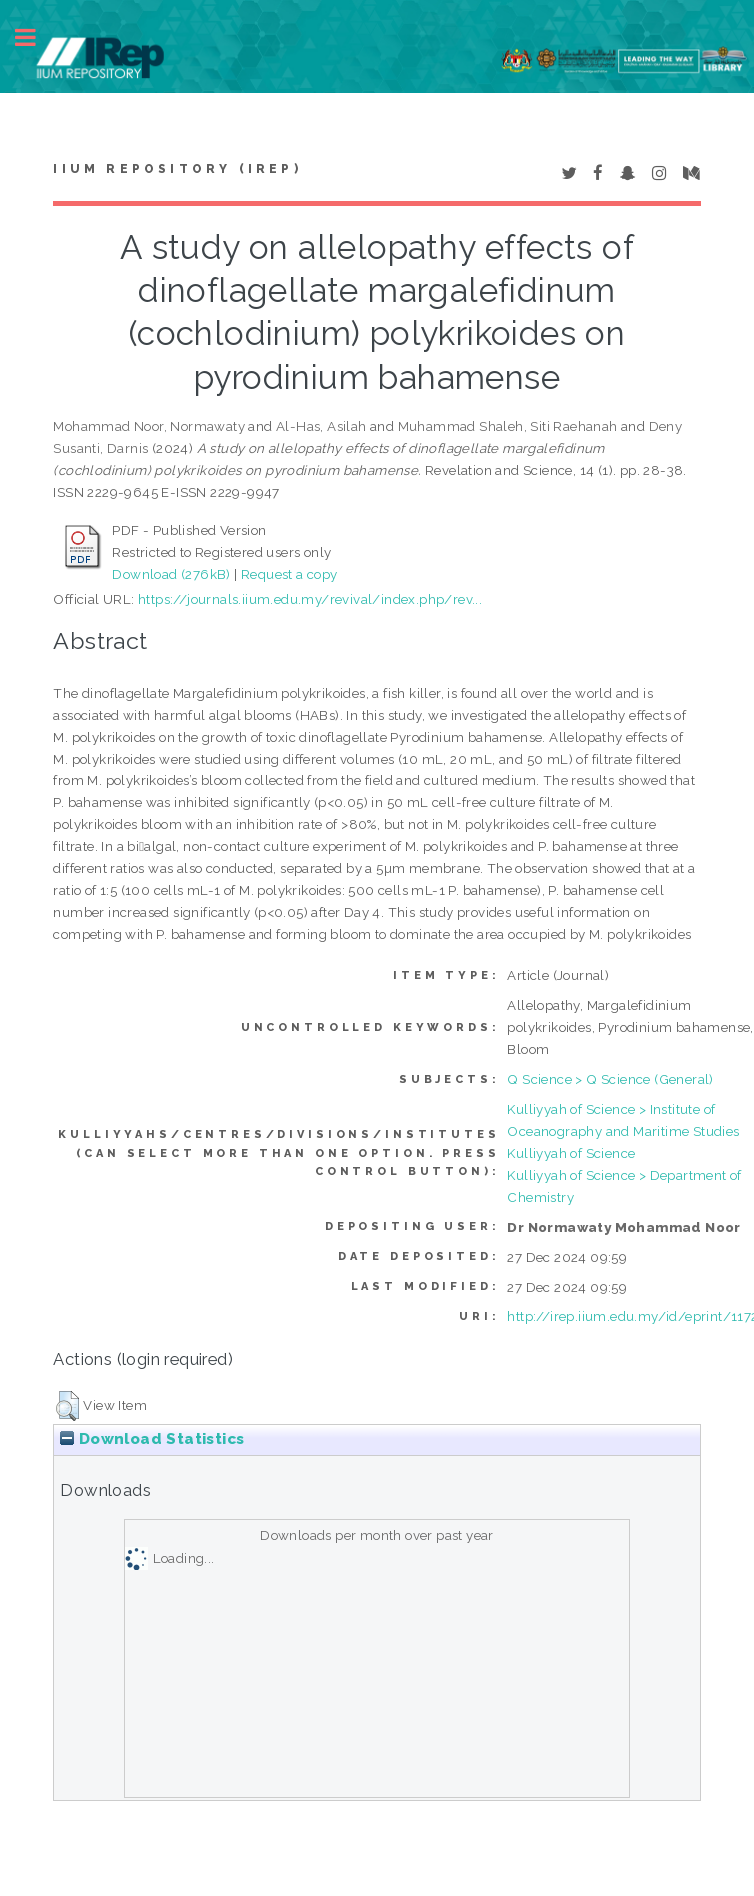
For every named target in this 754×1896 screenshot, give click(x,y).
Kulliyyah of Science (571, 1153)
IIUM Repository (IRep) (177, 169)
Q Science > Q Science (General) (610, 1079)
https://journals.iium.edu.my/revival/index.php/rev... (310, 599)
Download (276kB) (171, 574)
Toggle (36, 37)
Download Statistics (152, 1439)
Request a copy (289, 574)
